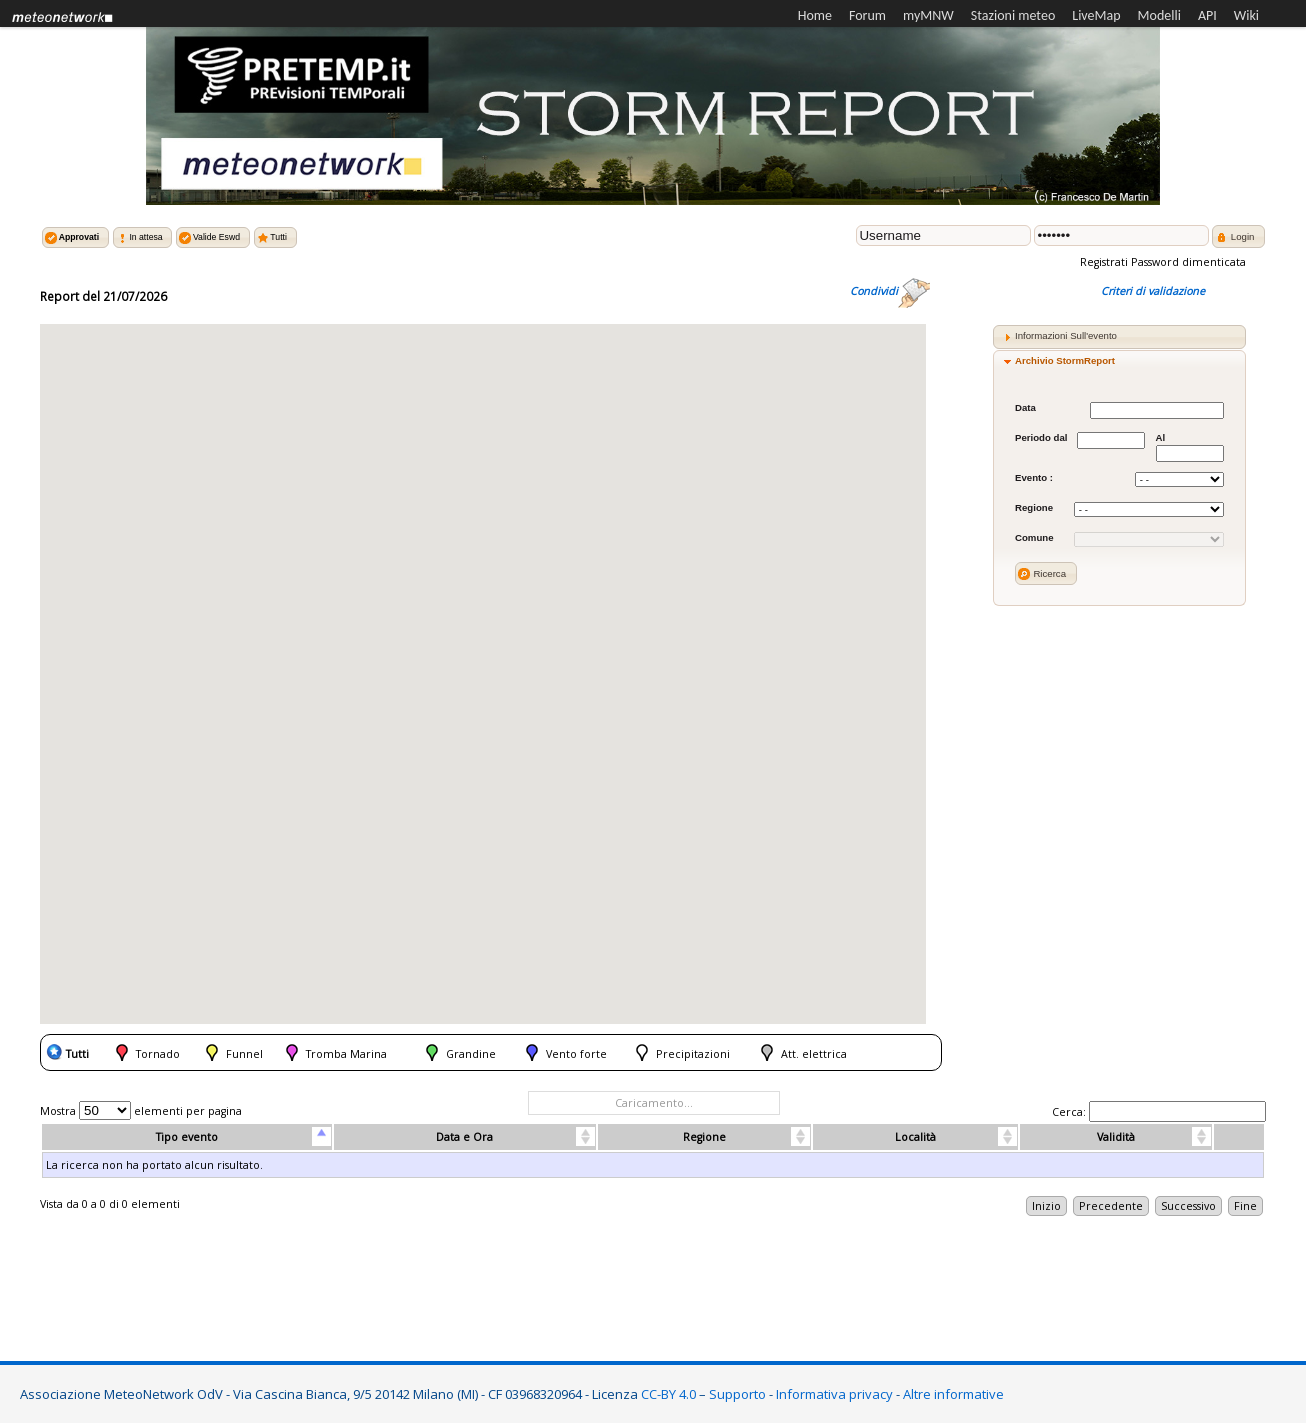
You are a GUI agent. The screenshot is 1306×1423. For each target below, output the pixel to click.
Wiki (1246, 15)
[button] (75, 237)
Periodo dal (1041, 437)
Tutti (77, 1054)
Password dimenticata (1188, 262)
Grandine (471, 1054)
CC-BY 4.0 (668, 1394)
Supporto (737, 1394)
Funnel (244, 1054)
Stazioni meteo (1013, 15)
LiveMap (1096, 15)
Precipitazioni (693, 1054)
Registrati (1105, 262)
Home (815, 15)
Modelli (1159, 15)
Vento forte (576, 1054)
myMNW (928, 15)
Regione (1034, 507)
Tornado (158, 1054)
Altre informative (953, 1394)
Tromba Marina (346, 1054)
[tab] (1119, 337)
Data (1025, 407)
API (1207, 15)
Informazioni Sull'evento (1066, 335)
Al (1160, 437)
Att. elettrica (814, 1054)
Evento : (1034, 477)
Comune (1034, 537)
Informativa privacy (834, 1394)
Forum (867, 15)
